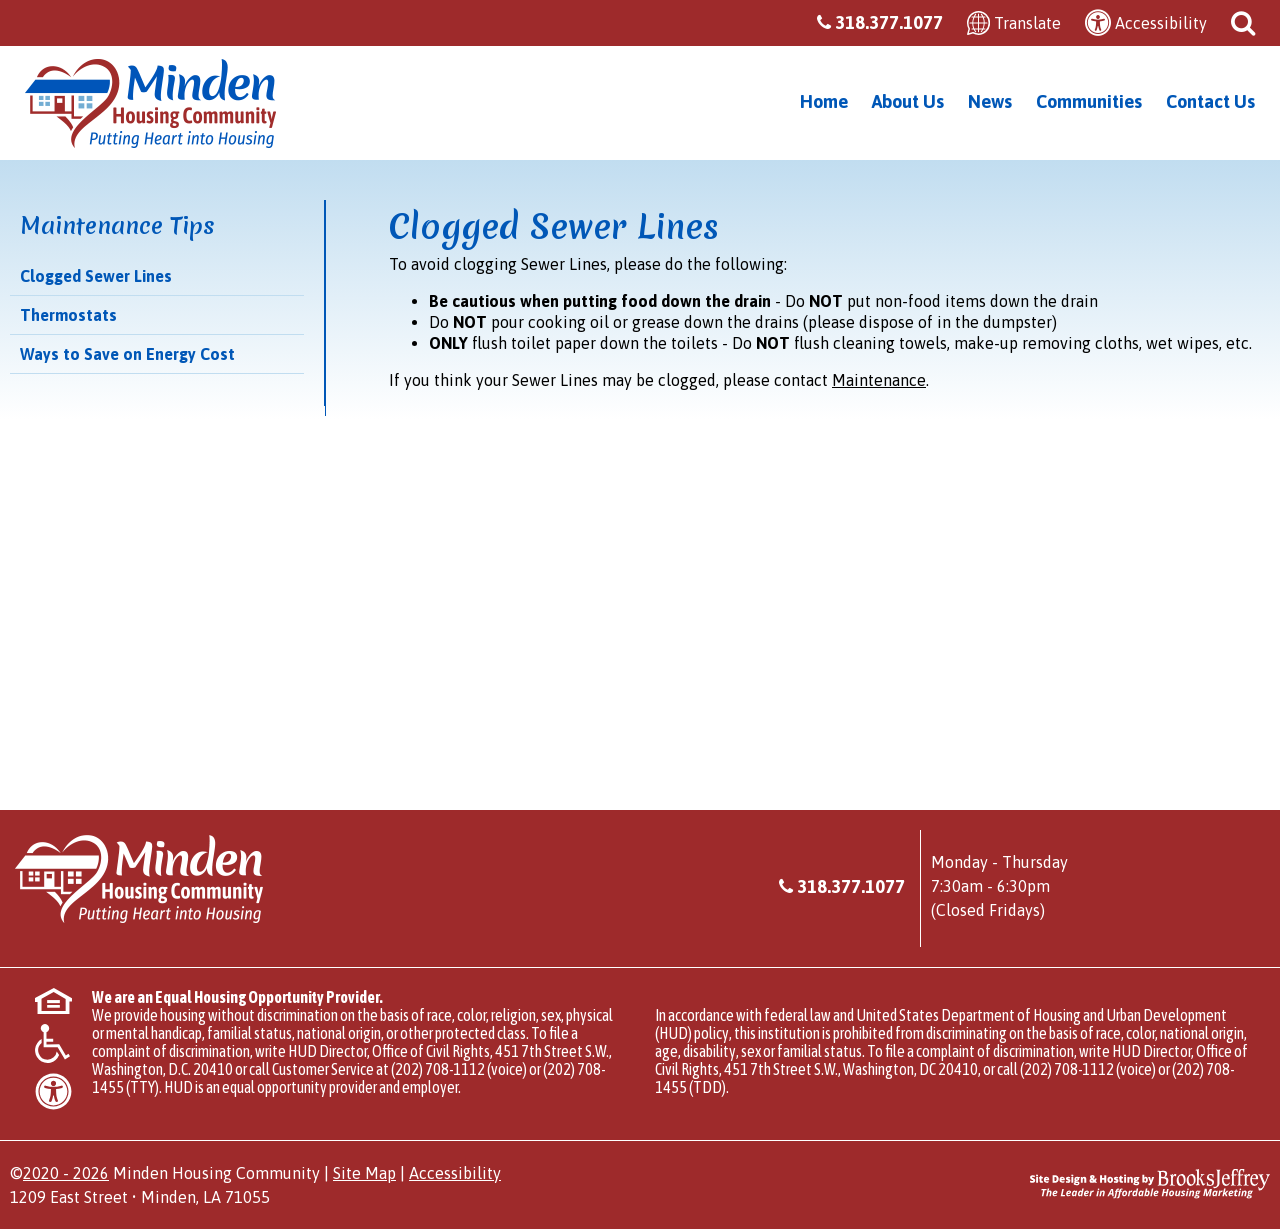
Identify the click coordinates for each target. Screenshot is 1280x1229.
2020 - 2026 (66, 1173)
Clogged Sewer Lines (96, 276)
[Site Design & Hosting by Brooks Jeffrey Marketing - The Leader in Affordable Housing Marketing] (1150, 1181)
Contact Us (1210, 101)
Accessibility (455, 1173)
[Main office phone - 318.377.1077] (889, 23)
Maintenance (879, 380)
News (990, 101)
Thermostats (68, 315)
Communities (1089, 101)
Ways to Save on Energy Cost (127, 354)
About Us (908, 101)
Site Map (364, 1173)
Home (824, 101)
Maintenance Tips (117, 226)
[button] (1243, 21)
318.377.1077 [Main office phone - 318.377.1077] (851, 886)
